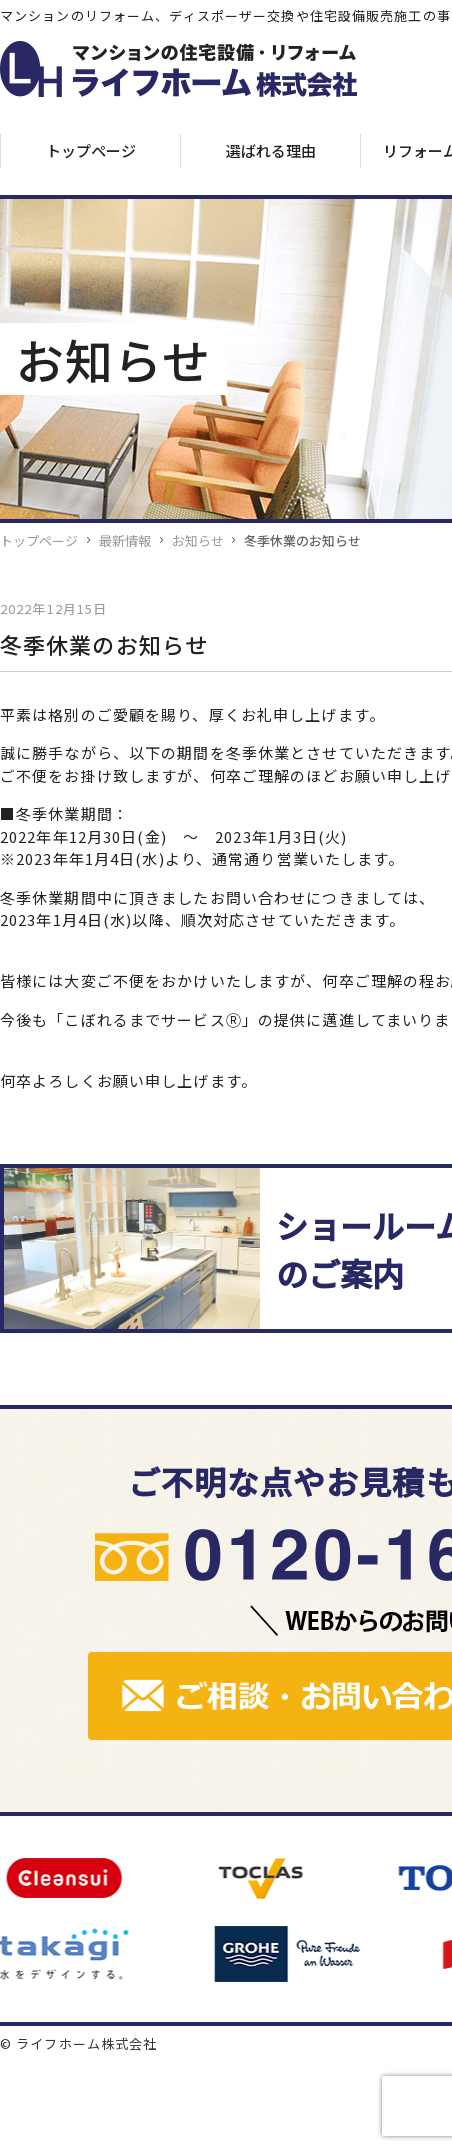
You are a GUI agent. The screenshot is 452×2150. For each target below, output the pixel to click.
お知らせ (198, 540)
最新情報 (125, 540)
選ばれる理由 (271, 150)
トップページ (91, 150)
